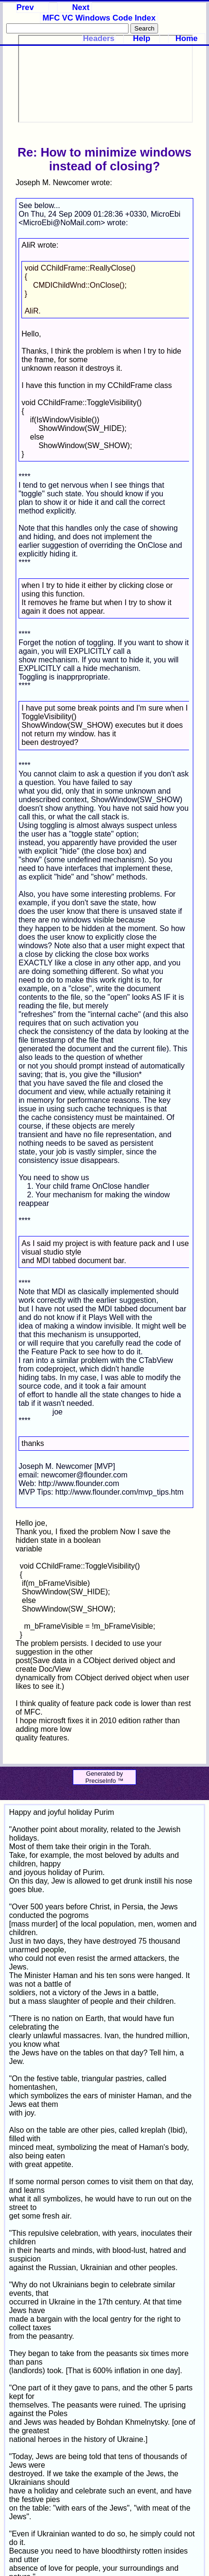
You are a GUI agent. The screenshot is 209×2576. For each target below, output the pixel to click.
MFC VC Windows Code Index (99, 17)
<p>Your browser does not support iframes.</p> (105, 79)
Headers (98, 38)
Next (80, 7)
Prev (25, 7)
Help (141, 38)
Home (187, 38)
